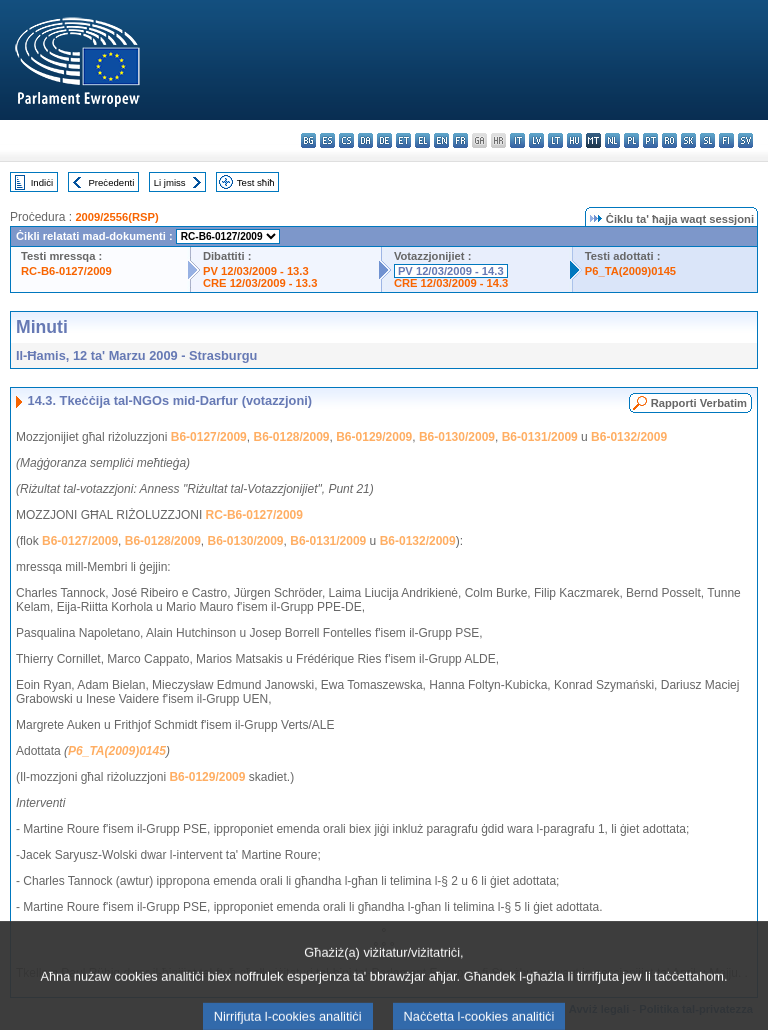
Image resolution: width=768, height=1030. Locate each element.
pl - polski (631, 140)
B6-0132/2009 (629, 437)
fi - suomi (726, 140)
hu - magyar (574, 140)
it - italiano (517, 140)
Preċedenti (111, 182)
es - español (327, 140)
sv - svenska (745, 140)
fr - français (460, 140)
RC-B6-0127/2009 (66, 271)
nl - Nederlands (612, 140)
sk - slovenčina (688, 140)
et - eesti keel (403, 140)
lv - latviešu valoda (536, 140)
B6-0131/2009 (540, 437)
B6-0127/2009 (209, 437)
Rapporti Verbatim (699, 403)
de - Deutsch (384, 140)
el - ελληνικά (422, 140)
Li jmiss (170, 182)
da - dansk (365, 140)
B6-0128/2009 (291, 437)
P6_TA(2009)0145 (630, 271)
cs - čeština (346, 140)
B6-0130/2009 (457, 437)
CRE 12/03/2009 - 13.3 (260, 283)
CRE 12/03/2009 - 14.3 (451, 283)
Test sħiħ (256, 182)
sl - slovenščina (707, 140)
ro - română (669, 140)
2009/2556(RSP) (116, 217)
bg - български (308, 140)
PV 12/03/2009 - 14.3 (451, 271)
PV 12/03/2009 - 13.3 (256, 271)
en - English (441, 140)
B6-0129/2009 (374, 437)
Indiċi (42, 182)
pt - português (650, 140)
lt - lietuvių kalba (555, 140)
